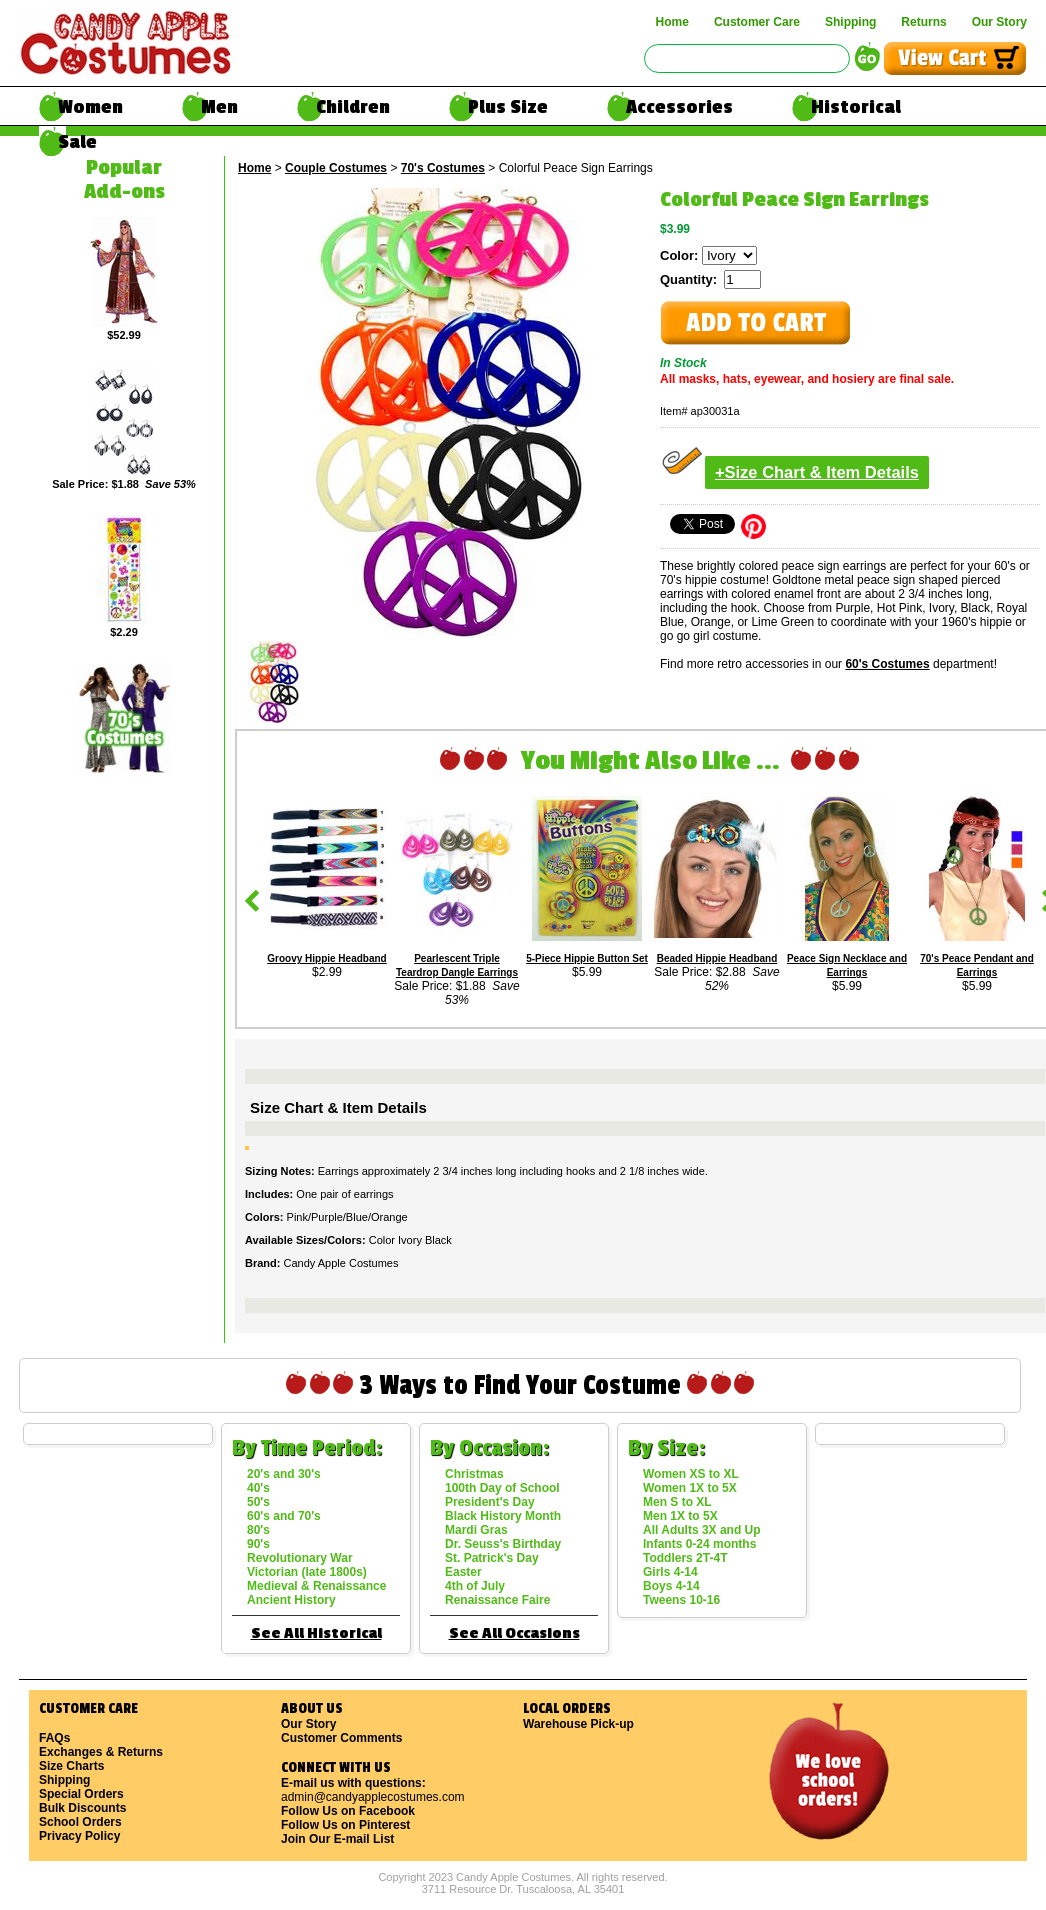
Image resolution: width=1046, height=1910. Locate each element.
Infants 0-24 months (699, 1544)
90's (258, 1544)
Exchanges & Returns (101, 1752)
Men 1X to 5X (680, 1516)
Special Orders (81, 1794)
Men (219, 107)
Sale (77, 142)
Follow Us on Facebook (348, 1811)
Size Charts (71, 1766)
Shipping (850, 22)
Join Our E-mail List (337, 1839)
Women (90, 107)
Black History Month (503, 1516)
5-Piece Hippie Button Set (587, 958)
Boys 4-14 (671, 1586)
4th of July (475, 1586)
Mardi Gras (476, 1530)
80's (258, 1530)
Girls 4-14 (670, 1572)
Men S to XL (677, 1502)
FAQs (54, 1738)
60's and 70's (284, 1516)
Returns (923, 22)
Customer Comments (341, 1738)
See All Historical (316, 1633)
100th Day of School (502, 1488)
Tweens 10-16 (681, 1600)
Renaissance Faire (497, 1600)
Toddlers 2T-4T (685, 1558)
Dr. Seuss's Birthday (503, 1544)
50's (258, 1502)
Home (672, 22)
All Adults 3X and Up (702, 1530)
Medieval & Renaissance (316, 1586)
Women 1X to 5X (690, 1488)
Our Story (999, 22)
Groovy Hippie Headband (326, 958)
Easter (463, 1572)
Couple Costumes (336, 168)
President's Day (490, 1502)
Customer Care (757, 22)
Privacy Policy (79, 1836)
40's (258, 1488)
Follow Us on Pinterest (345, 1825)
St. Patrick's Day (492, 1558)
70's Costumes (443, 168)
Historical (856, 107)
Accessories (679, 107)
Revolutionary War (300, 1558)
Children (353, 107)
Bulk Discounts (82, 1808)
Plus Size (508, 107)
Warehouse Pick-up (578, 1724)
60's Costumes (887, 664)
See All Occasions (514, 1633)
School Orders (80, 1822)
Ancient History (291, 1600)
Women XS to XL (691, 1474)
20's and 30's (284, 1474)
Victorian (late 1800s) (307, 1572)
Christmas (474, 1474)
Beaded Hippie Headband (717, 958)
